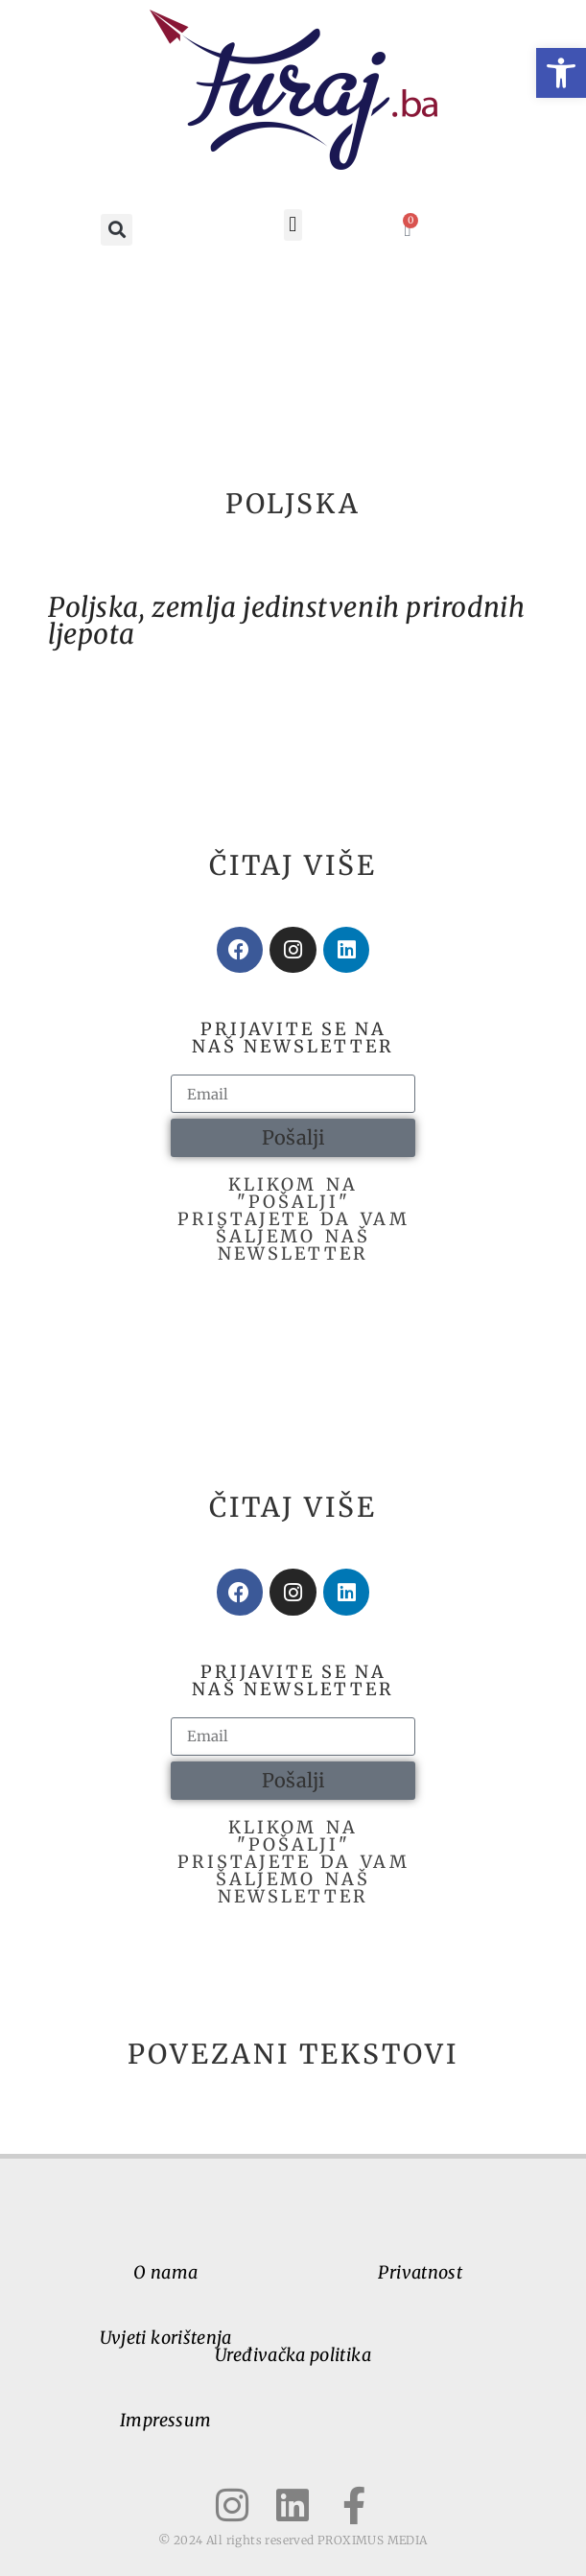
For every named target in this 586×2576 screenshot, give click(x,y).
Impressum (165, 2420)
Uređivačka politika (293, 2355)
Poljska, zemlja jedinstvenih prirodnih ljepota (286, 620)
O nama (165, 2272)
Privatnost (420, 2272)
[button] (561, 73)
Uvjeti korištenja (166, 2338)
